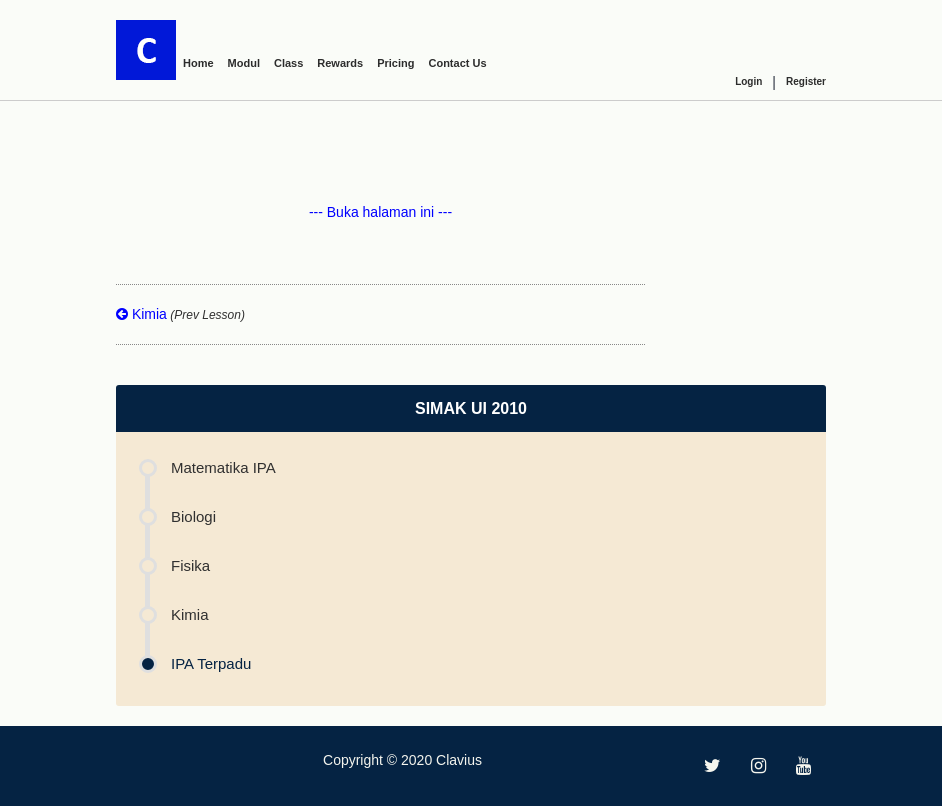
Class (288, 63)
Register (806, 81)
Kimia (180, 314)
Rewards (340, 63)
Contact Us (457, 63)
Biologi (193, 516)
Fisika (190, 565)
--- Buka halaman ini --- (380, 212)
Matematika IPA (223, 467)
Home (198, 63)
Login (748, 81)
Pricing (395, 63)
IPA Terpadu (211, 663)
